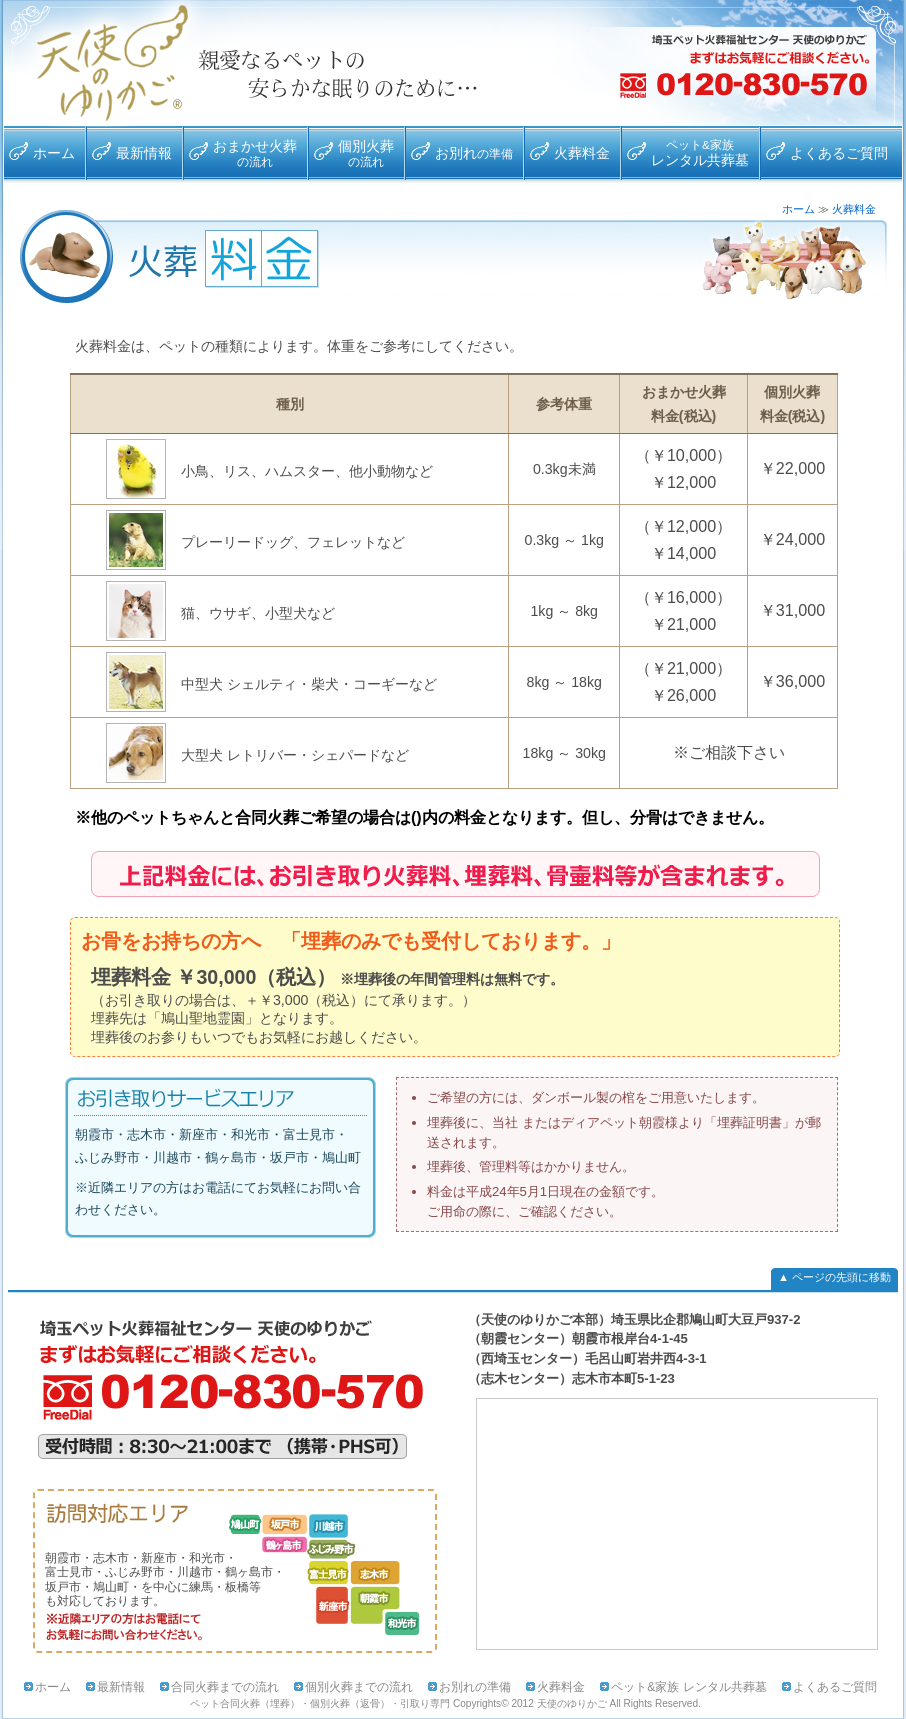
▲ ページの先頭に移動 (834, 1277)
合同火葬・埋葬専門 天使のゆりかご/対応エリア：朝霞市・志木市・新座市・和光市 (103, 63)
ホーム (54, 153)
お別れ (474, 153)
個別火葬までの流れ (359, 1687)
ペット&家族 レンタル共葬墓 (688, 1687)
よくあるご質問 (839, 153)
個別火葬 (366, 153)
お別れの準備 (475, 1687)
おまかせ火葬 (255, 153)
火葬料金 (582, 153)
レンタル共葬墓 (700, 153)
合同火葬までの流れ (225, 1687)
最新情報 (144, 153)
